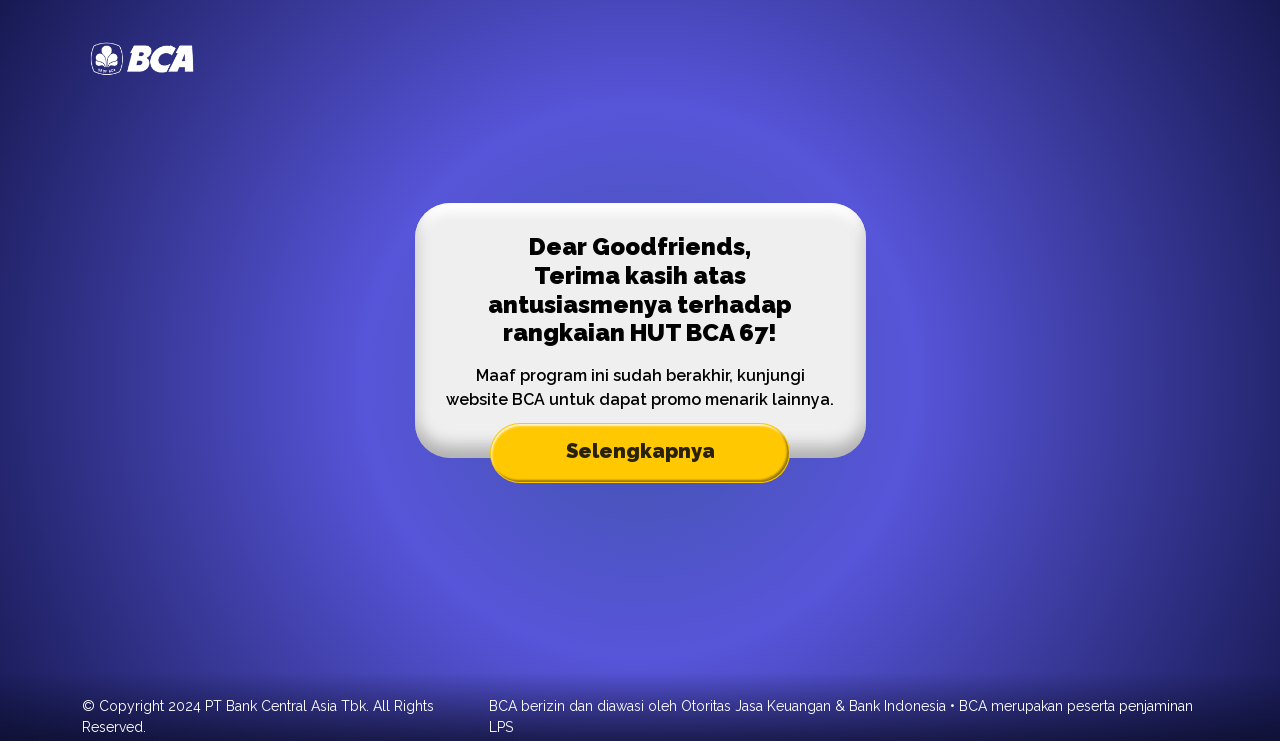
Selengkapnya (640, 451)
